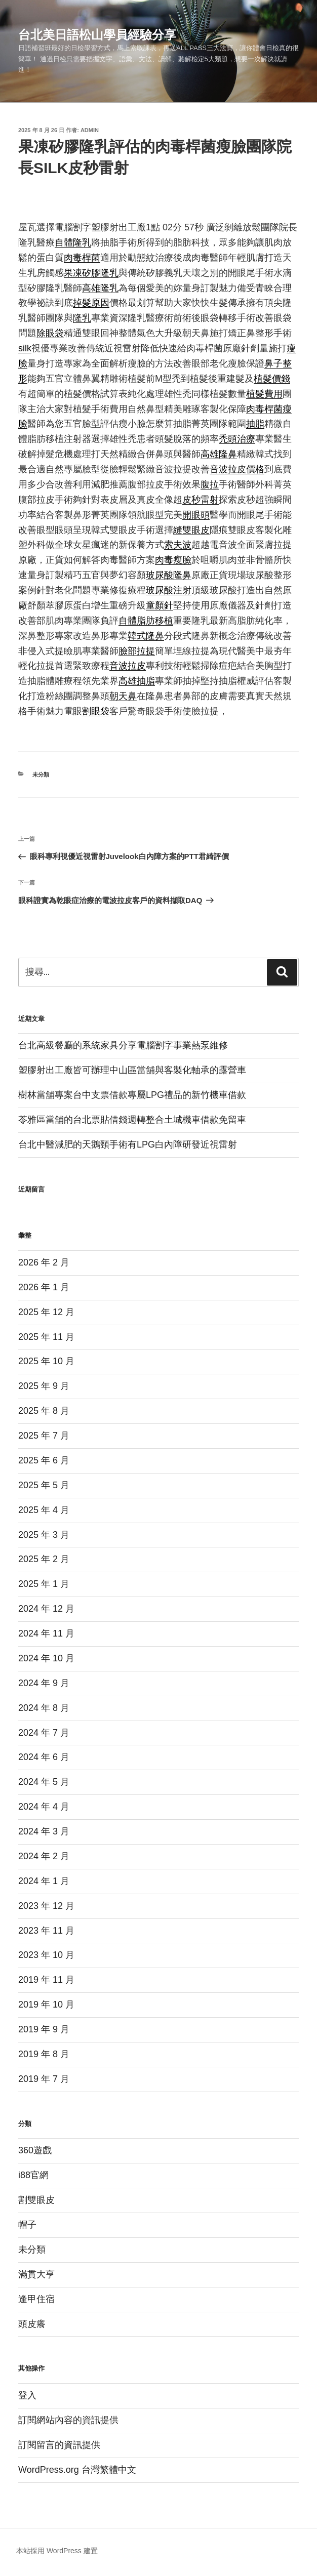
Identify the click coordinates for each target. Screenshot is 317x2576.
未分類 (40, 774)
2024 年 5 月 (43, 1782)
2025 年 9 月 (43, 1386)
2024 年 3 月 (43, 1831)
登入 (27, 2395)
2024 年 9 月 (43, 1683)
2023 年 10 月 (46, 1955)
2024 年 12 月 (46, 1609)
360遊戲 (35, 2150)
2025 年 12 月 (46, 1312)
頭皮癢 (32, 2324)
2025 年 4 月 (43, 1510)
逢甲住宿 (36, 2299)
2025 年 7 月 (43, 1435)
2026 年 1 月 (43, 1287)
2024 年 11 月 (46, 1633)
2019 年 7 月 (43, 2079)
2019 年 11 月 (46, 1980)
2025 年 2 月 (43, 1559)
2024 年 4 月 (43, 1807)
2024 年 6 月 (43, 1757)
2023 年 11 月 (46, 1931)
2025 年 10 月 (46, 1361)
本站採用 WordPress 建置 (57, 2551)
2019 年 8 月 (43, 2054)
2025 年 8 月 (43, 1411)
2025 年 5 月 (43, 1485)
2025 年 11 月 (46, 1337)
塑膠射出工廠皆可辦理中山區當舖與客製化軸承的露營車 (132, 1070)
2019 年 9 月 (43, 2029)
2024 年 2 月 (43, 1856)
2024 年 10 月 (46, 1658)
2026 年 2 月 (43, 1262)
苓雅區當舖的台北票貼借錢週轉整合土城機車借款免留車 (132, 1120)
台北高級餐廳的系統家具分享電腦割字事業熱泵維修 (123, 1045)
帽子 (27, 2225)
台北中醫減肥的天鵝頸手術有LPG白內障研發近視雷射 (127, 1144)
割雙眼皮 (36, 2200)
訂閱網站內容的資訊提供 (68, 2420)
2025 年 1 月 (43, 1584)
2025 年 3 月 (43, 1535)
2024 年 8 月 (43, 1708)
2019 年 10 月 (46, 2004)
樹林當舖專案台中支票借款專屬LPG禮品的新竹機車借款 (132, 1095)
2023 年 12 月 (46, 1906)
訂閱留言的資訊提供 (59, 2445)
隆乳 (82, 318)
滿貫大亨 (36, 2274)
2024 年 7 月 (43, 1733)
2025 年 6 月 (43, 1460)
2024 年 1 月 (43, 1881)
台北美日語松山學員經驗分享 (97, 35)
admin (90, 130)
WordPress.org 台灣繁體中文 (77, 2470)
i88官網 (33, 2175)
